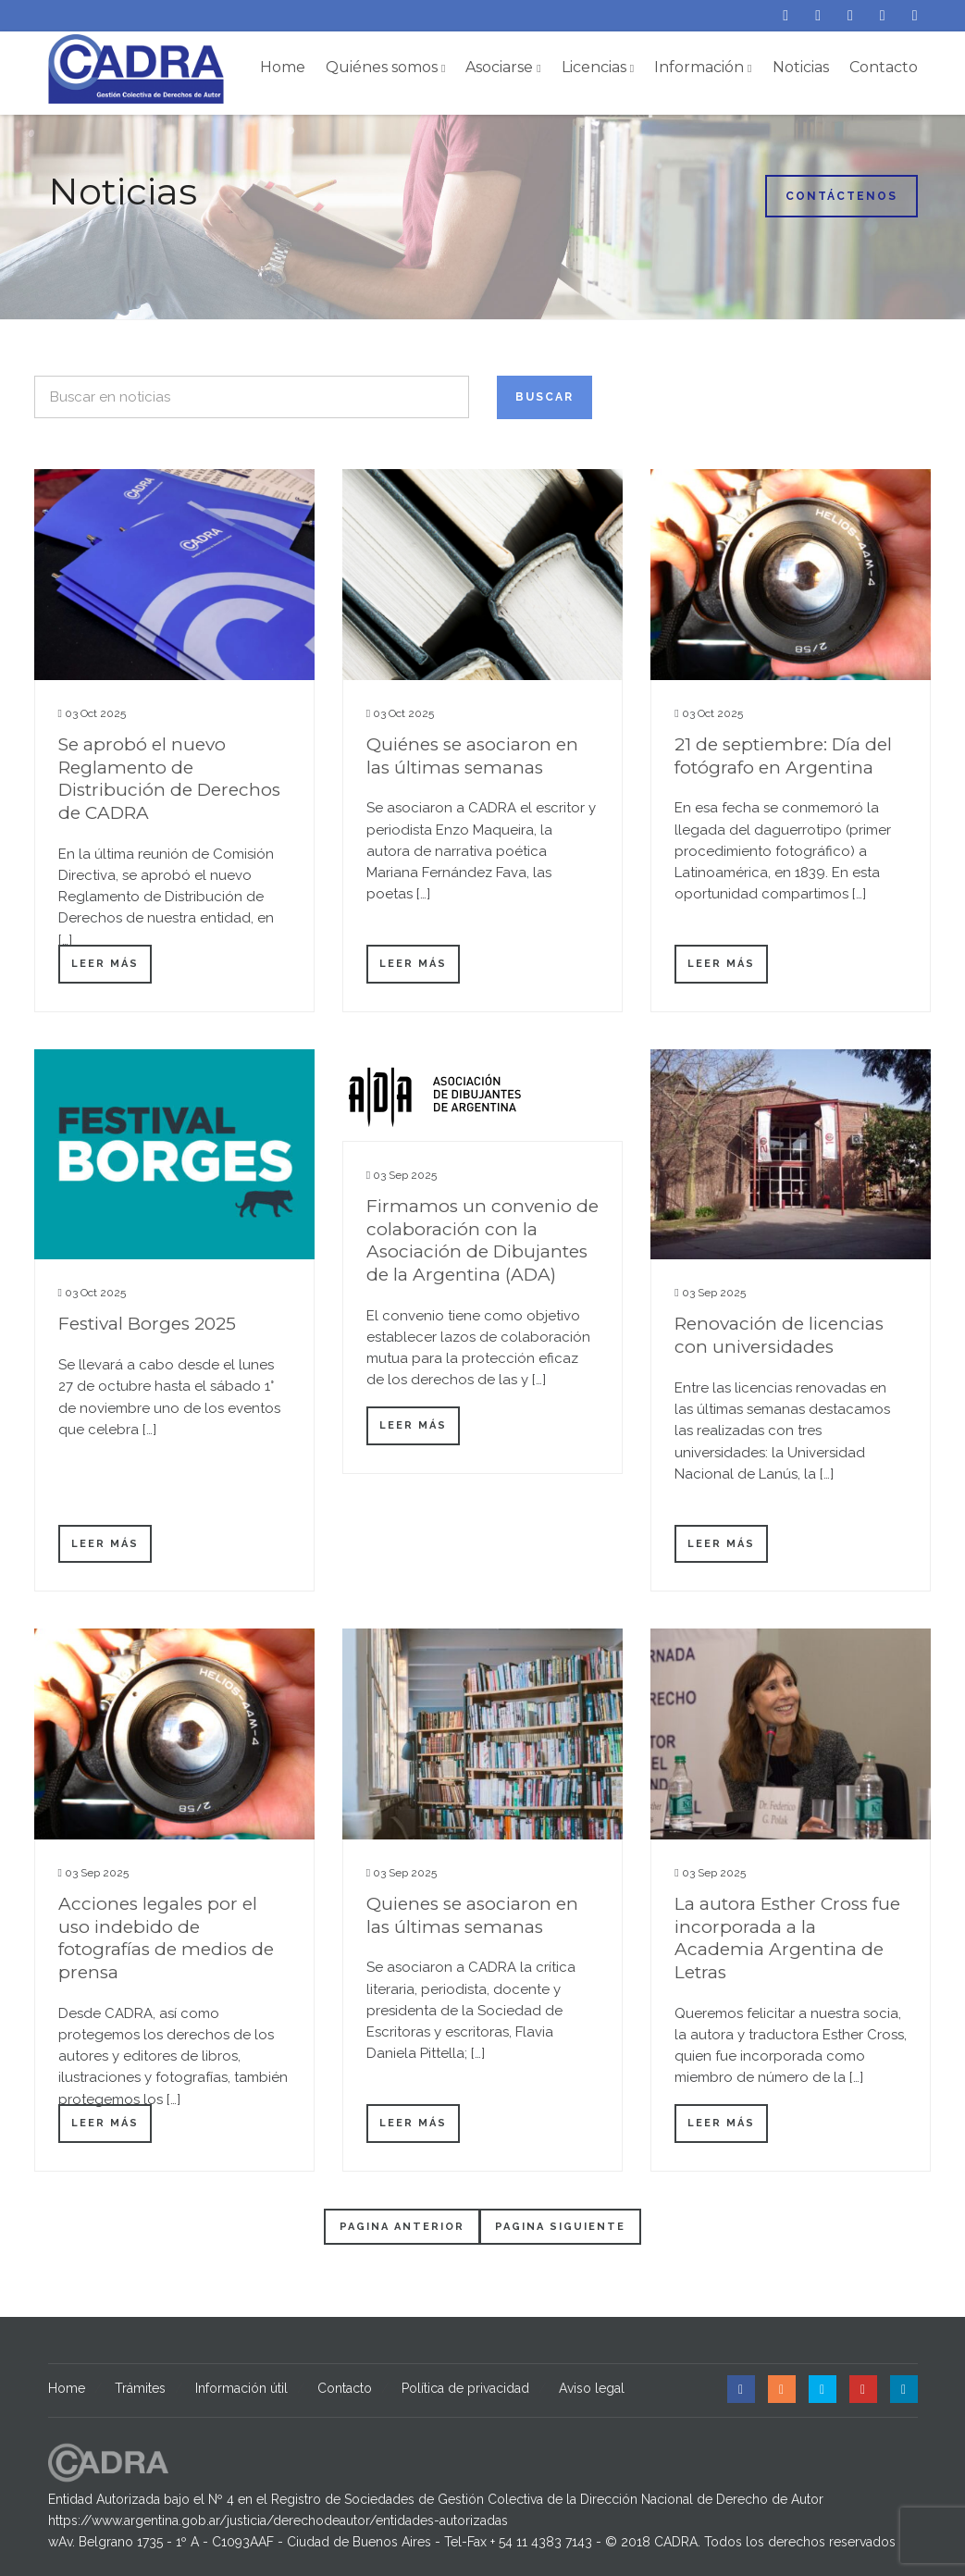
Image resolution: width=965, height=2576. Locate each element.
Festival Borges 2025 (147, 1323)
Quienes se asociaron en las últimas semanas (472, 1915)
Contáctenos (841, 196)
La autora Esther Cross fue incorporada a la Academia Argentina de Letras (787, 1938)
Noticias (801, 67)
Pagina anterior (402, 2227)
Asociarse (502, 67)
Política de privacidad (465, 2388)
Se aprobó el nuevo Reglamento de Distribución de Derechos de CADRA (169, 779)
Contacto (883, 67)
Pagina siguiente (560, 2227)
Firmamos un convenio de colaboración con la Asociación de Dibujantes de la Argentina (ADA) (482, 1240)
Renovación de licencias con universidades (779, 1335)
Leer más (105, 964)
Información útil (241, 2388)
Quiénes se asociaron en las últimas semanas (472, 756)
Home (282, 67)
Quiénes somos (385, 67)
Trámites (140, 2388)
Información (702, 67)
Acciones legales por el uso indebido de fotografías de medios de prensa (166, 1938)
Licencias (598, 67)
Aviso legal (592, 2388)
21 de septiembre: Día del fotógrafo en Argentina (783, 756)
